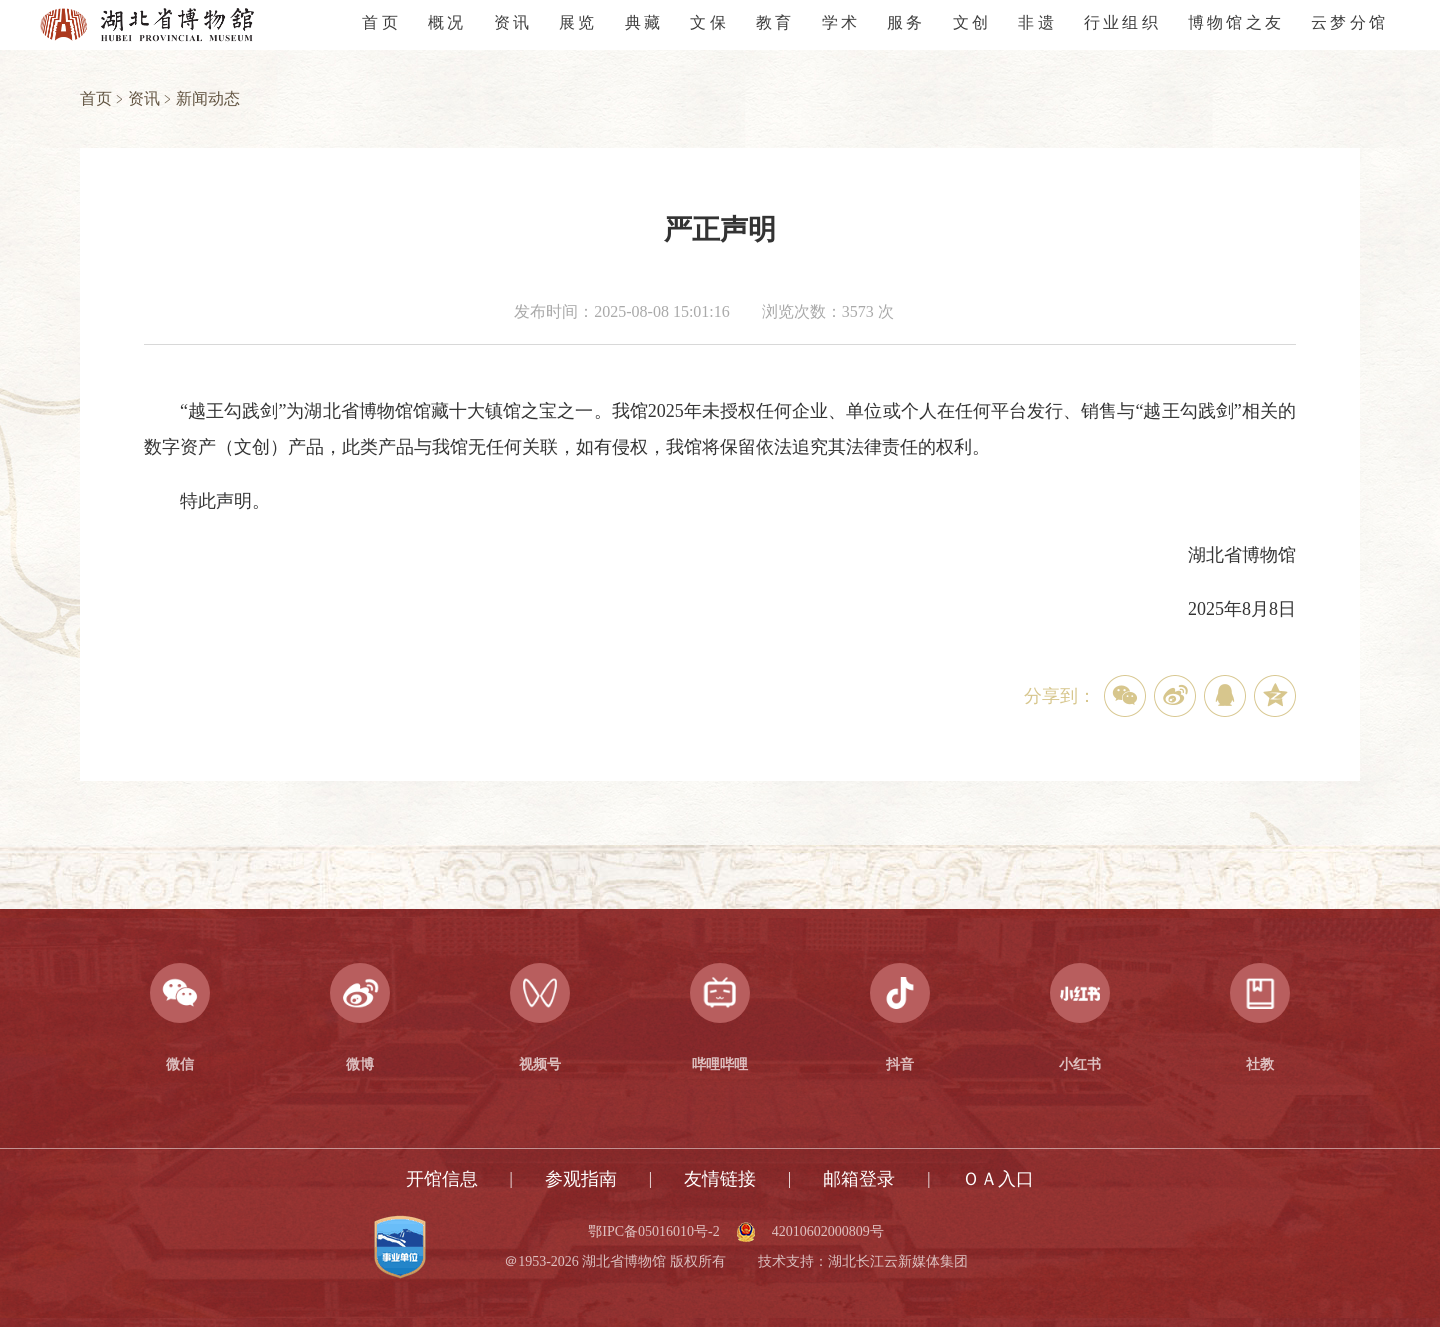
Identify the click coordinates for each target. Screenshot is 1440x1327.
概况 (447, 22)
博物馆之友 (1236, 22)
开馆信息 (442, 1179)
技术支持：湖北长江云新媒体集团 (863, 1262)
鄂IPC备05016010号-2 (653, 1232)
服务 (906, 22)
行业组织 (1122, 22)
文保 (709, 22)
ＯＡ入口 (998, 1179)
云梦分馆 (1349, 22)
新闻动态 (208, 98)
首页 (381, 22)
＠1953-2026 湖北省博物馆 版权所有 (615, 1262)
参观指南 (581, 1179)
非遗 (1037, 22)
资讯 (513, 22)
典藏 (644, 22)
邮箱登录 (859, 1179)
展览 (578, 22)
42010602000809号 (828, 1232)
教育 (775, 22)
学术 (841, 22)
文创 (972, 22)
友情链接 (720, 1179)
